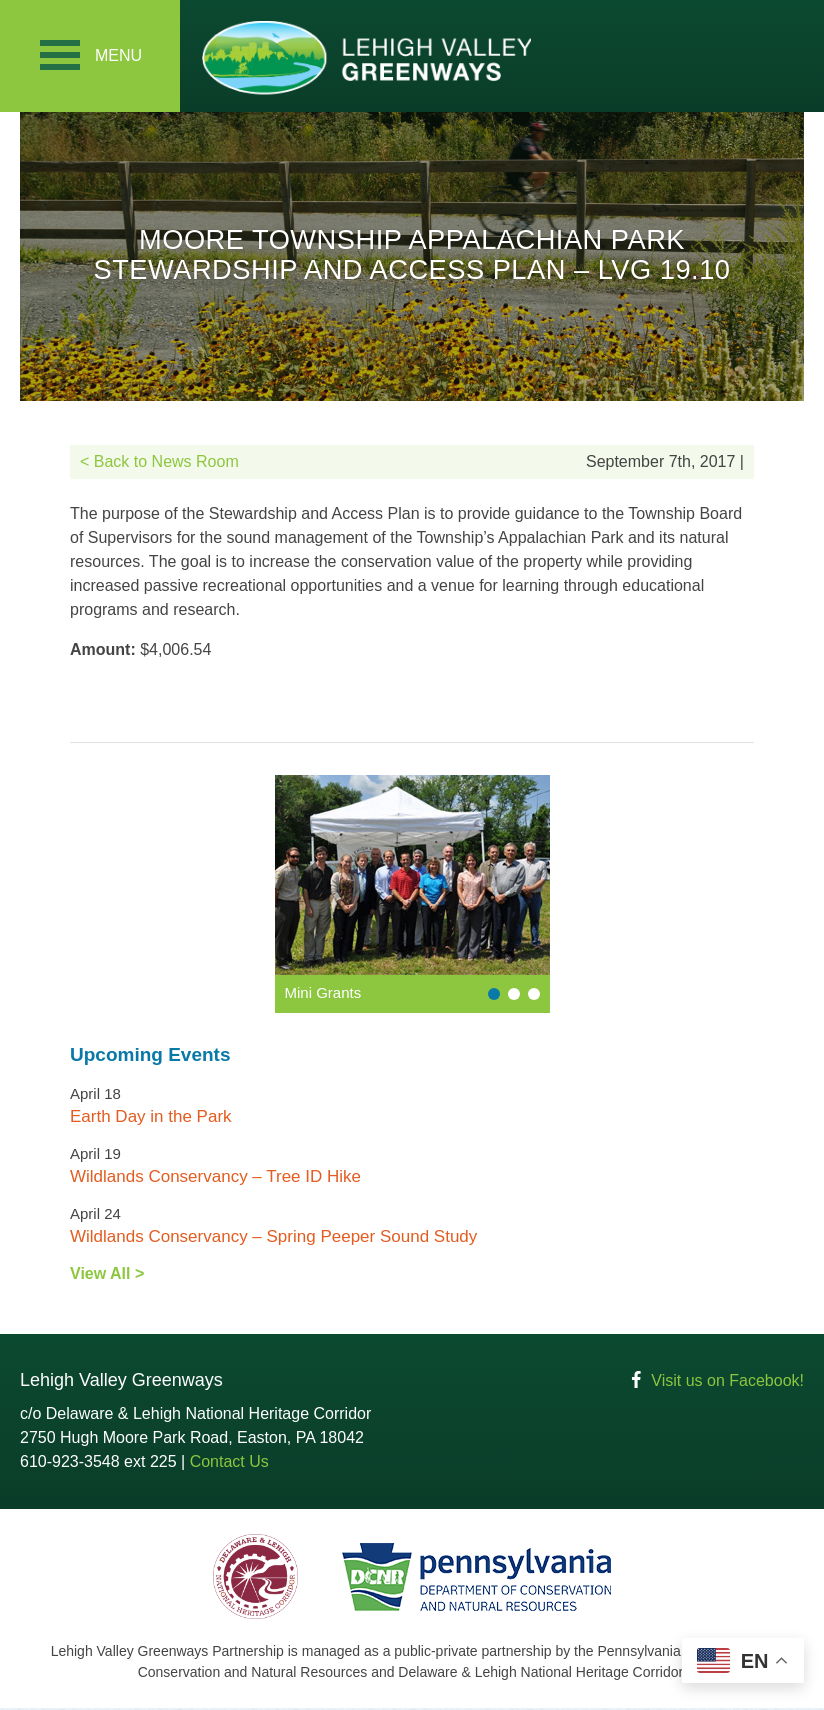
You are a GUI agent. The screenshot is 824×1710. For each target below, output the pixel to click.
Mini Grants (323, 994)
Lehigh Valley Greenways (366, 57)
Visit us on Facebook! (727, 1382)
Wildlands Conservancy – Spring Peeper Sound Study (273, 1238)
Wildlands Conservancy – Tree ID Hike (215, 1178)
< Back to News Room (159, 463)
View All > (107, 1275)
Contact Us (229, 1463)
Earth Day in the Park (151, 1118)
